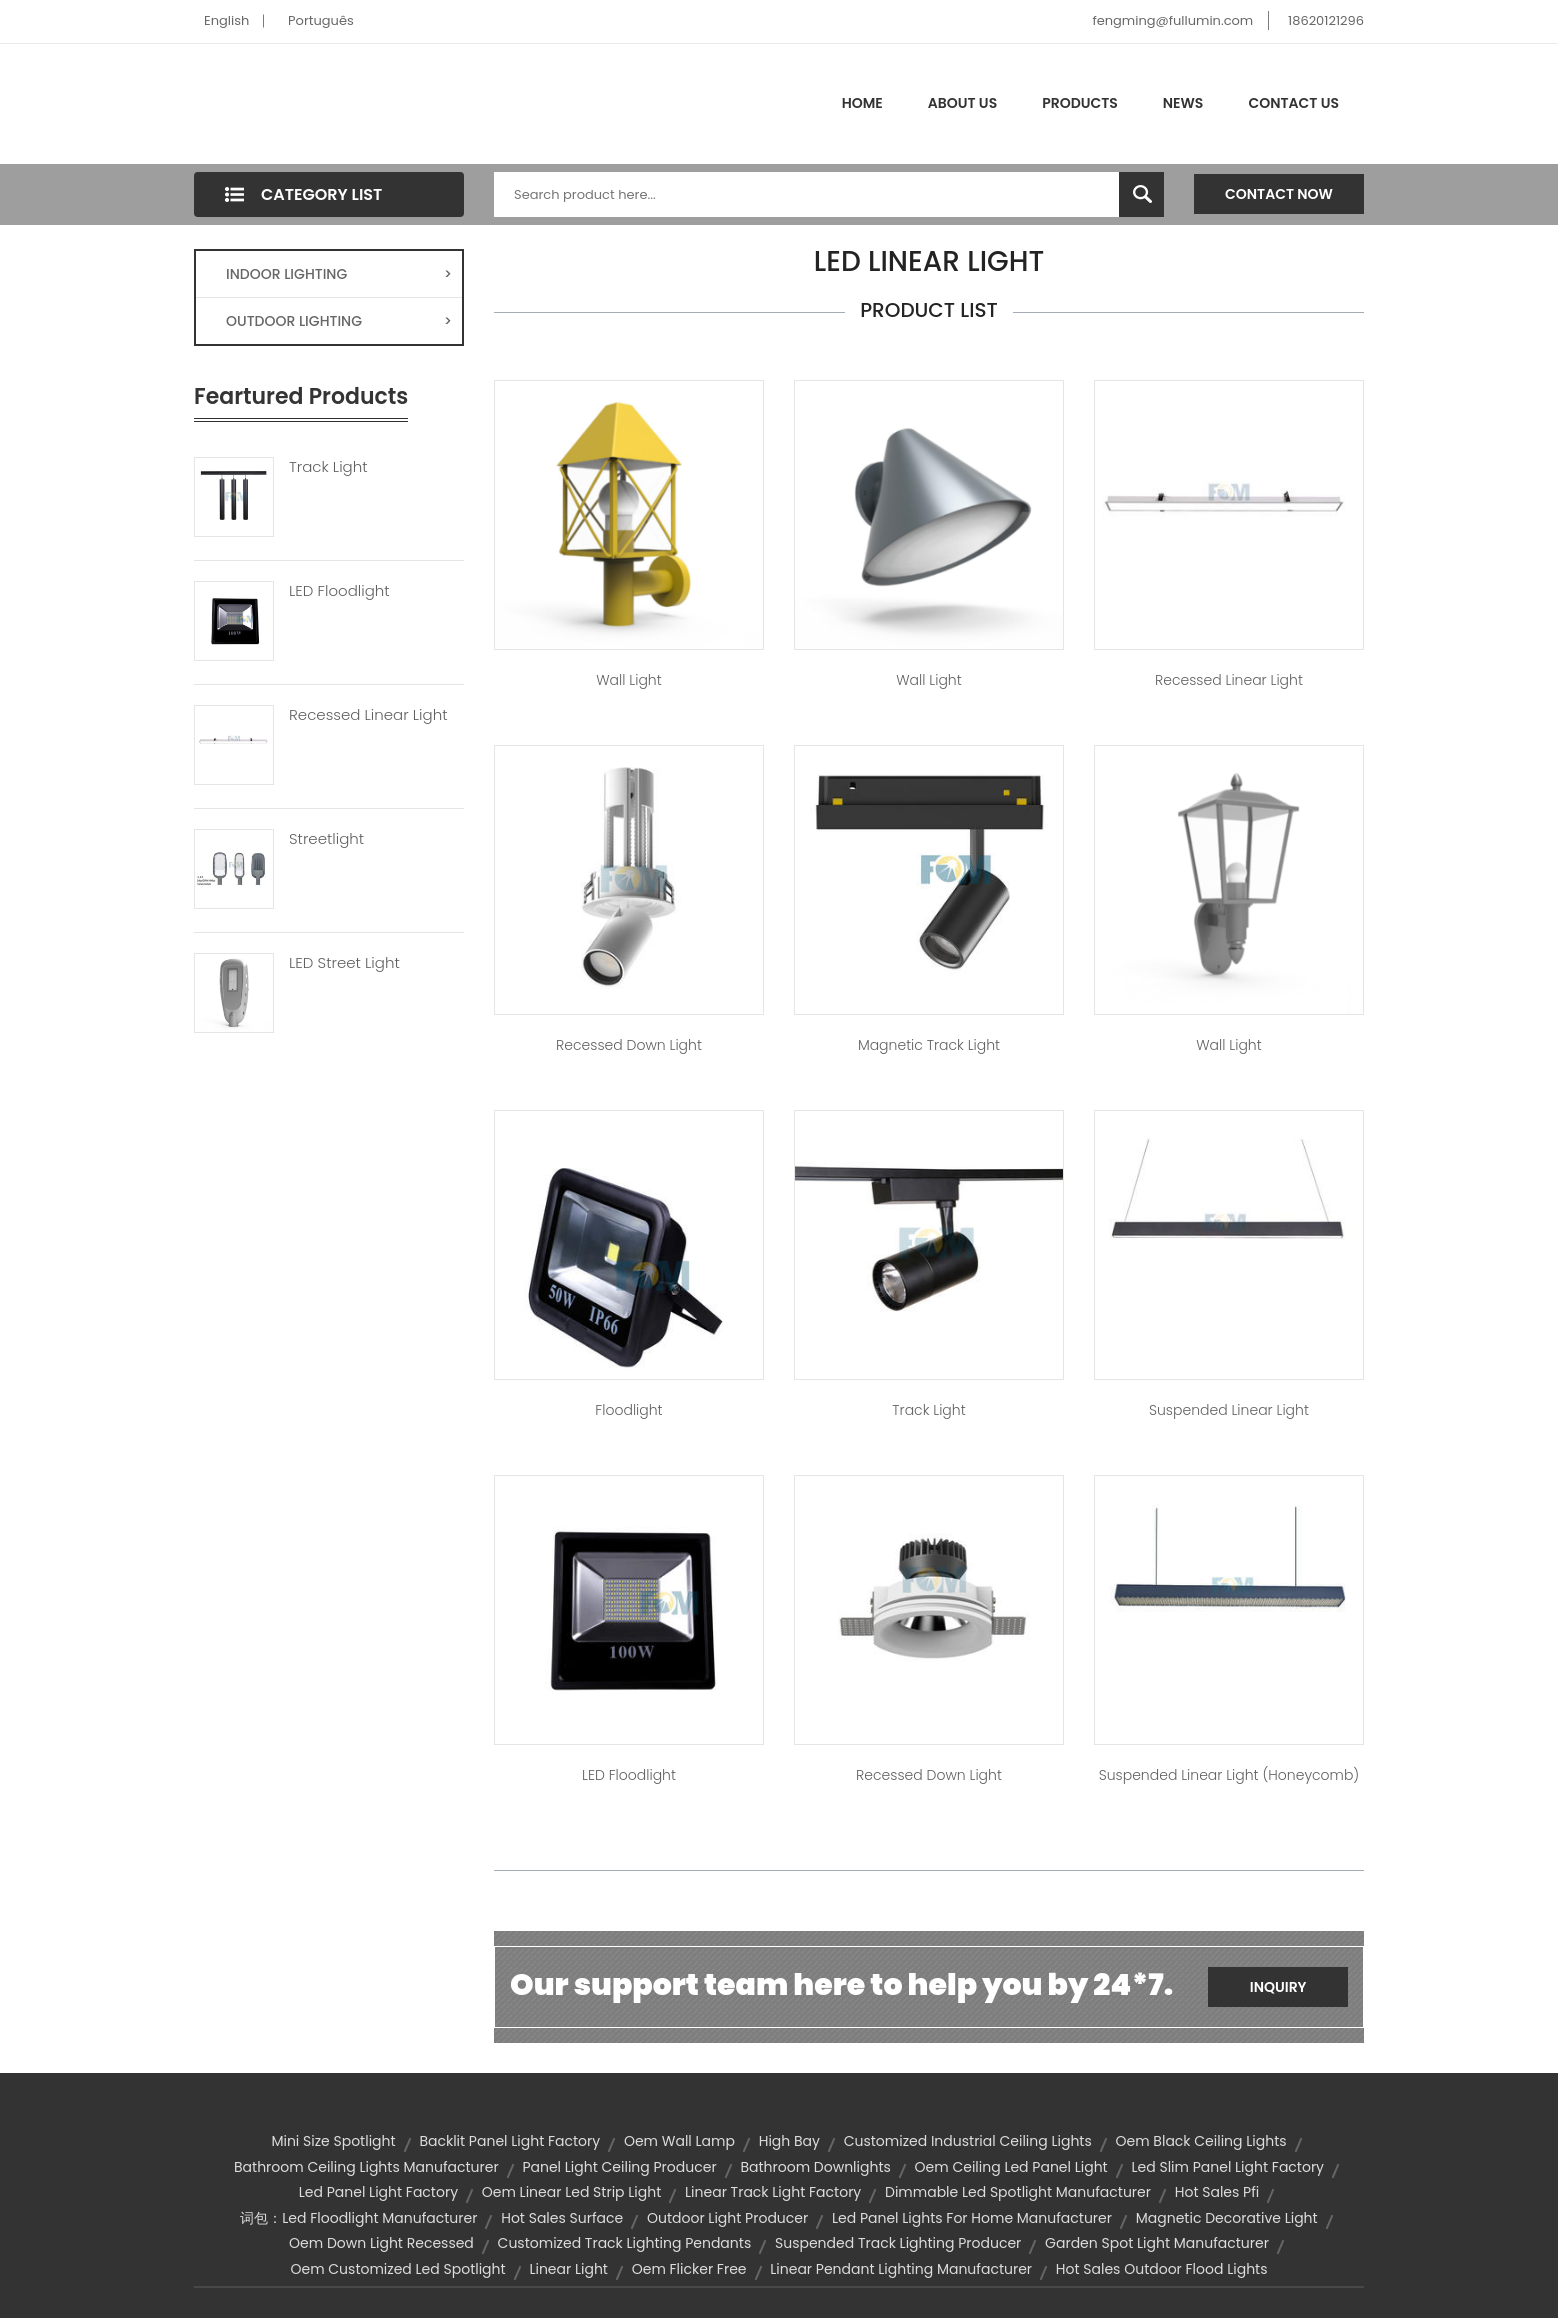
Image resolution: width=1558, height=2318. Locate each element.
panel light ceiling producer (619, 2167)
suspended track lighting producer (898, 2243)
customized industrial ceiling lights (968, 2141)
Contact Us (1293, 103)
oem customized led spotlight (397, 2269)
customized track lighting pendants (625, 2243)
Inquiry (1278, 1987)
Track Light (328, 467)
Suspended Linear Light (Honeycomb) (1229, 1775)
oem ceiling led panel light (1011, 2167)
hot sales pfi (1217, 2192)
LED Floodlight (339, 591)
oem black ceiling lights (1201, 2141)
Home (862, 103)
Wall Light (628, 680)
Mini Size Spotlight (333, 2141)
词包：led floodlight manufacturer (358, 2218)
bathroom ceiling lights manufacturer (366, 2167)
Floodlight (628, 1410)
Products (1080, 103)
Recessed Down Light (629, 1045)
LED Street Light (344, 963)
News (1183, 103)
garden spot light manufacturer (1157, 2243)
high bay (789, 2141)
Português (321, 20)
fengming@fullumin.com (1172, 20)
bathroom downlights (815, 2167)
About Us (962, 103)
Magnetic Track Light (929, 1045)
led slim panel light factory (1227, 2167)
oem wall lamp (679, 2141)
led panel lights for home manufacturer (972, 2218)
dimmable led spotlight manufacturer (1018, 2192)
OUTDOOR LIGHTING (339, 321)
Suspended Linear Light (1229, 1410)
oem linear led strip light (572, 2192)
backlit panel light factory (509, 2141)
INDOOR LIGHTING (339, 274)
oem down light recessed (381, 2243)
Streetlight (326, 839)
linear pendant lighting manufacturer (901, 2269)
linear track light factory (773, 2192)
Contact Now (1279, 194)
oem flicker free (689, 2269)
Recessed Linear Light (368, 715)
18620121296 (1326, 20)
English (226, 20)
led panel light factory (378, 2192)
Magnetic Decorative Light (1227, 2218)
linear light (568, 2269)
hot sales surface (562, 2218)
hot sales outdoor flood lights (1162, 2269)
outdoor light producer (727, 2218)
